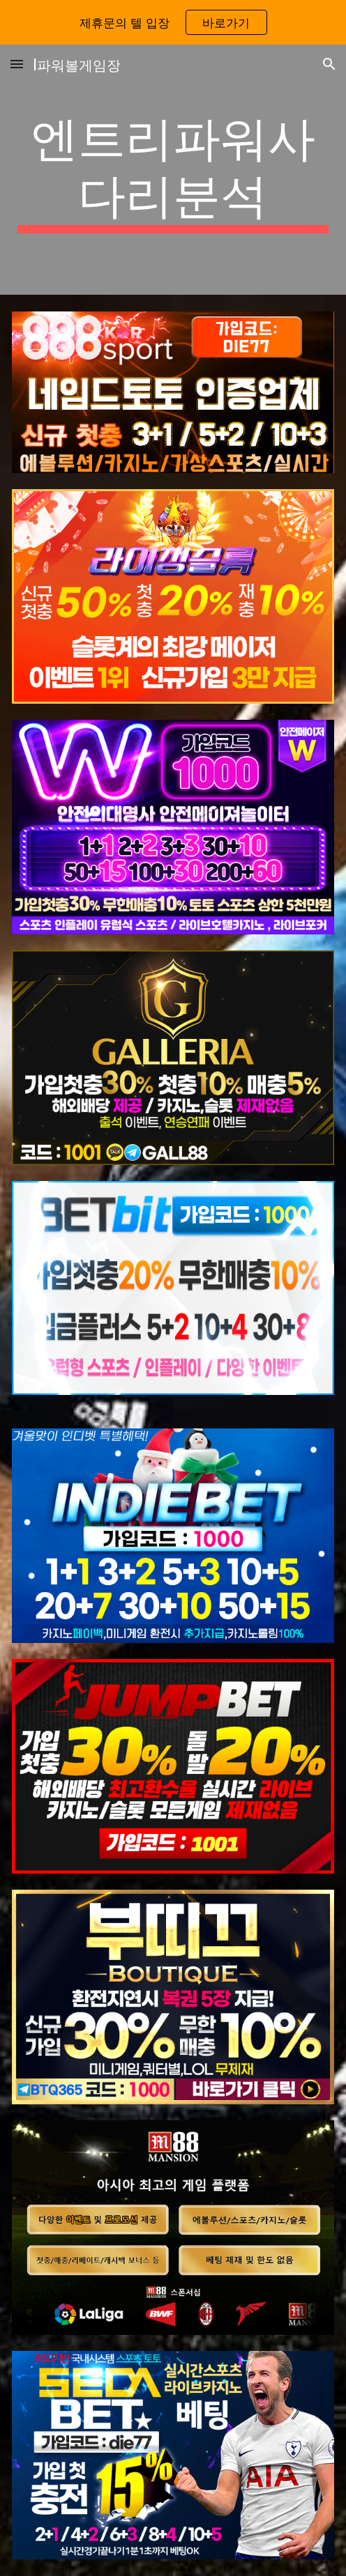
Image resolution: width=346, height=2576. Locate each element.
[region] (173, 22)
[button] (16, 64)
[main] (173, 169)
